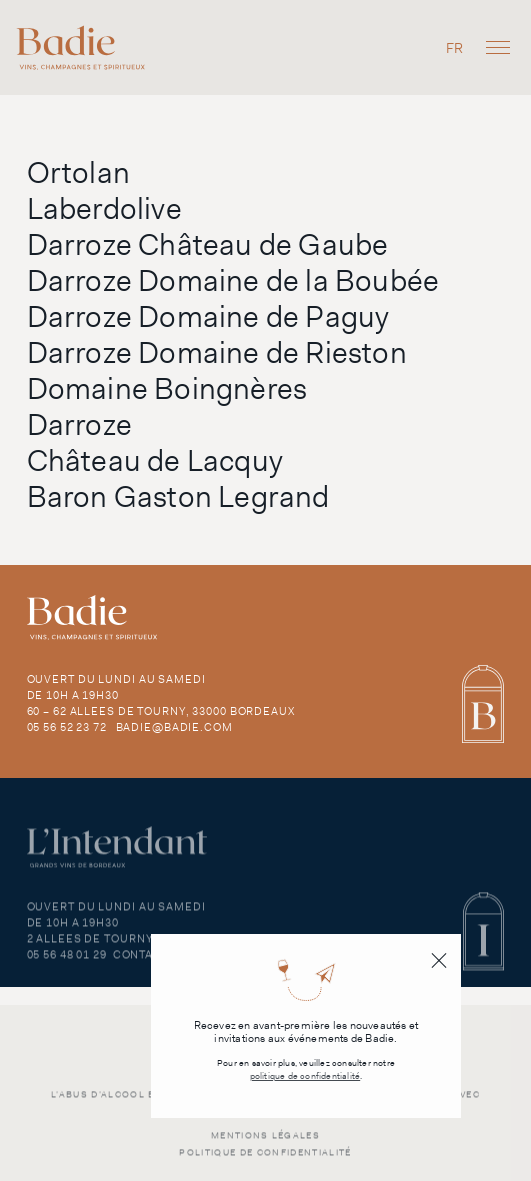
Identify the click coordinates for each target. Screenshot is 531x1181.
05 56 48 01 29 (67, 964)
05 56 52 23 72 (67, 727)
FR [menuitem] (454, 48)
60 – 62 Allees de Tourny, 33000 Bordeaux (161, 711)
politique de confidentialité (305, 1076)
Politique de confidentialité (265, 1162)
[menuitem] (454, 47)
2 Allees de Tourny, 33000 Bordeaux (144, 948)
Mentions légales (265, 1144)
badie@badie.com (174, 727)
